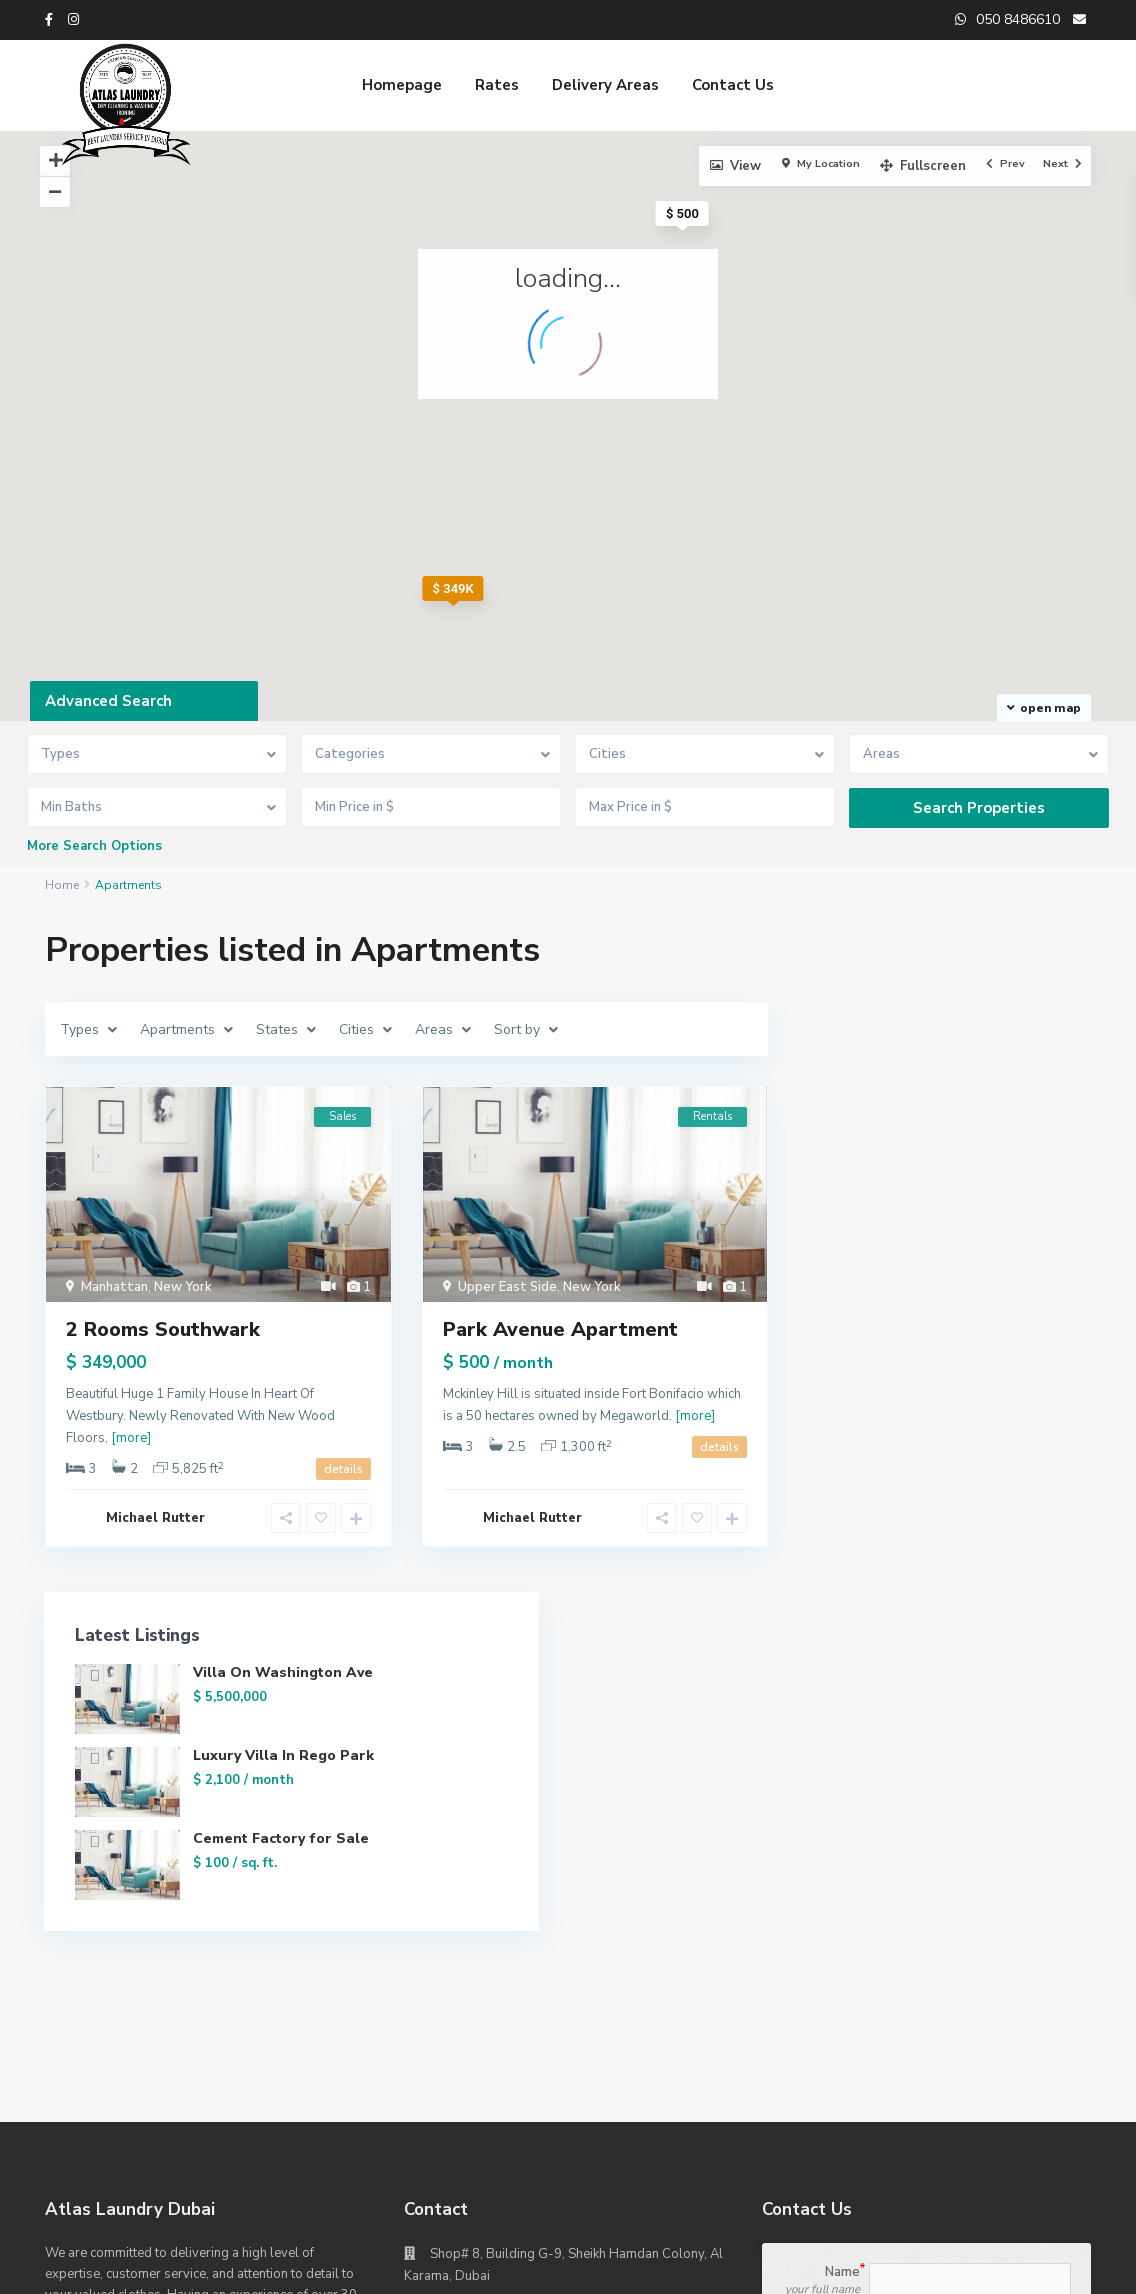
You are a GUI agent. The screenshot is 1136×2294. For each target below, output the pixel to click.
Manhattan (114, 1287)
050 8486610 (471, 1806)
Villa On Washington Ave (994, 1017)
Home (62, 885)
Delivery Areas (605, 85)
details (343, 1469)
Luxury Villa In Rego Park (986, 1100)
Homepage (402, 85)
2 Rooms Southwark (163, 1329)
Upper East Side (507, 1287)
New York (183, 1287)
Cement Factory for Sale (991, 1183)
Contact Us (733, 85)
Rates (497, 85)
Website (457, 1836)
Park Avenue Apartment (560, 1329)
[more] (131, 1438)
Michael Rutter (155, 1518)
